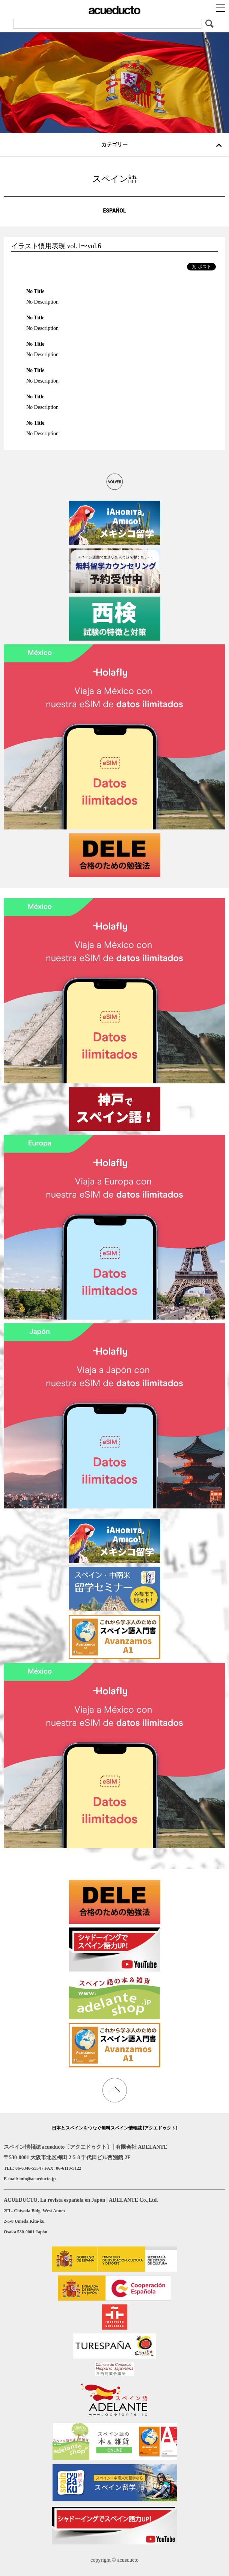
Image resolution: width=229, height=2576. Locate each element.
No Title (35, 291)
